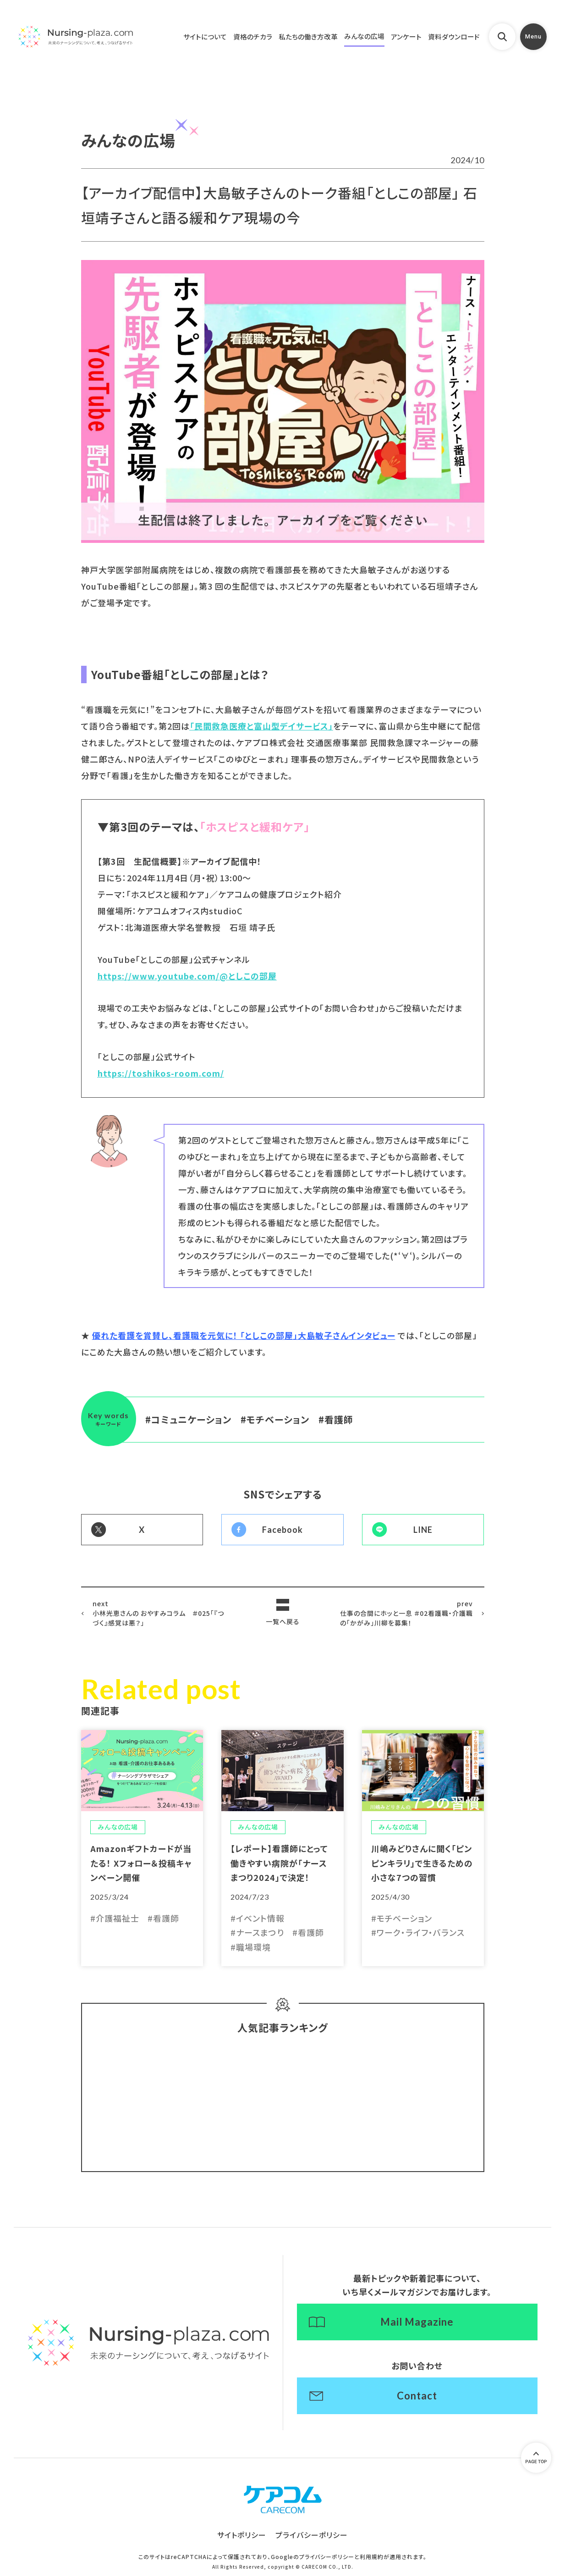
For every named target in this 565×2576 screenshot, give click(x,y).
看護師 (338, 1419)
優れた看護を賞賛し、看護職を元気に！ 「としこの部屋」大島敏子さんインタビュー (243, 1335)
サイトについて (205, 36)
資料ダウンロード (454, 36)
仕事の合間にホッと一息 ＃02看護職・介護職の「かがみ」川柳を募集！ (406, 1613)
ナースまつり (260, 1933)
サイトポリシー (241, 2534)
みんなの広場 (364, 35)
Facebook (282, 1530)
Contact (417, 2395)
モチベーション (278, 1419)
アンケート (406, 36)
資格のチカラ (252, 36)
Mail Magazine (417, 2322)
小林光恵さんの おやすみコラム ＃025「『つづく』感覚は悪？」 (159, 1613)
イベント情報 (260, 1918)
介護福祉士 (117, 1918)
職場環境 (253, 1947)
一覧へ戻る (283, 1621)
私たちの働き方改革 (308, 36)
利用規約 (372, 2556)
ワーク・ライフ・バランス (421, 1933)
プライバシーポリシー (311, 2534)
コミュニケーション (191, 1419)
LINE (423, 1530)
